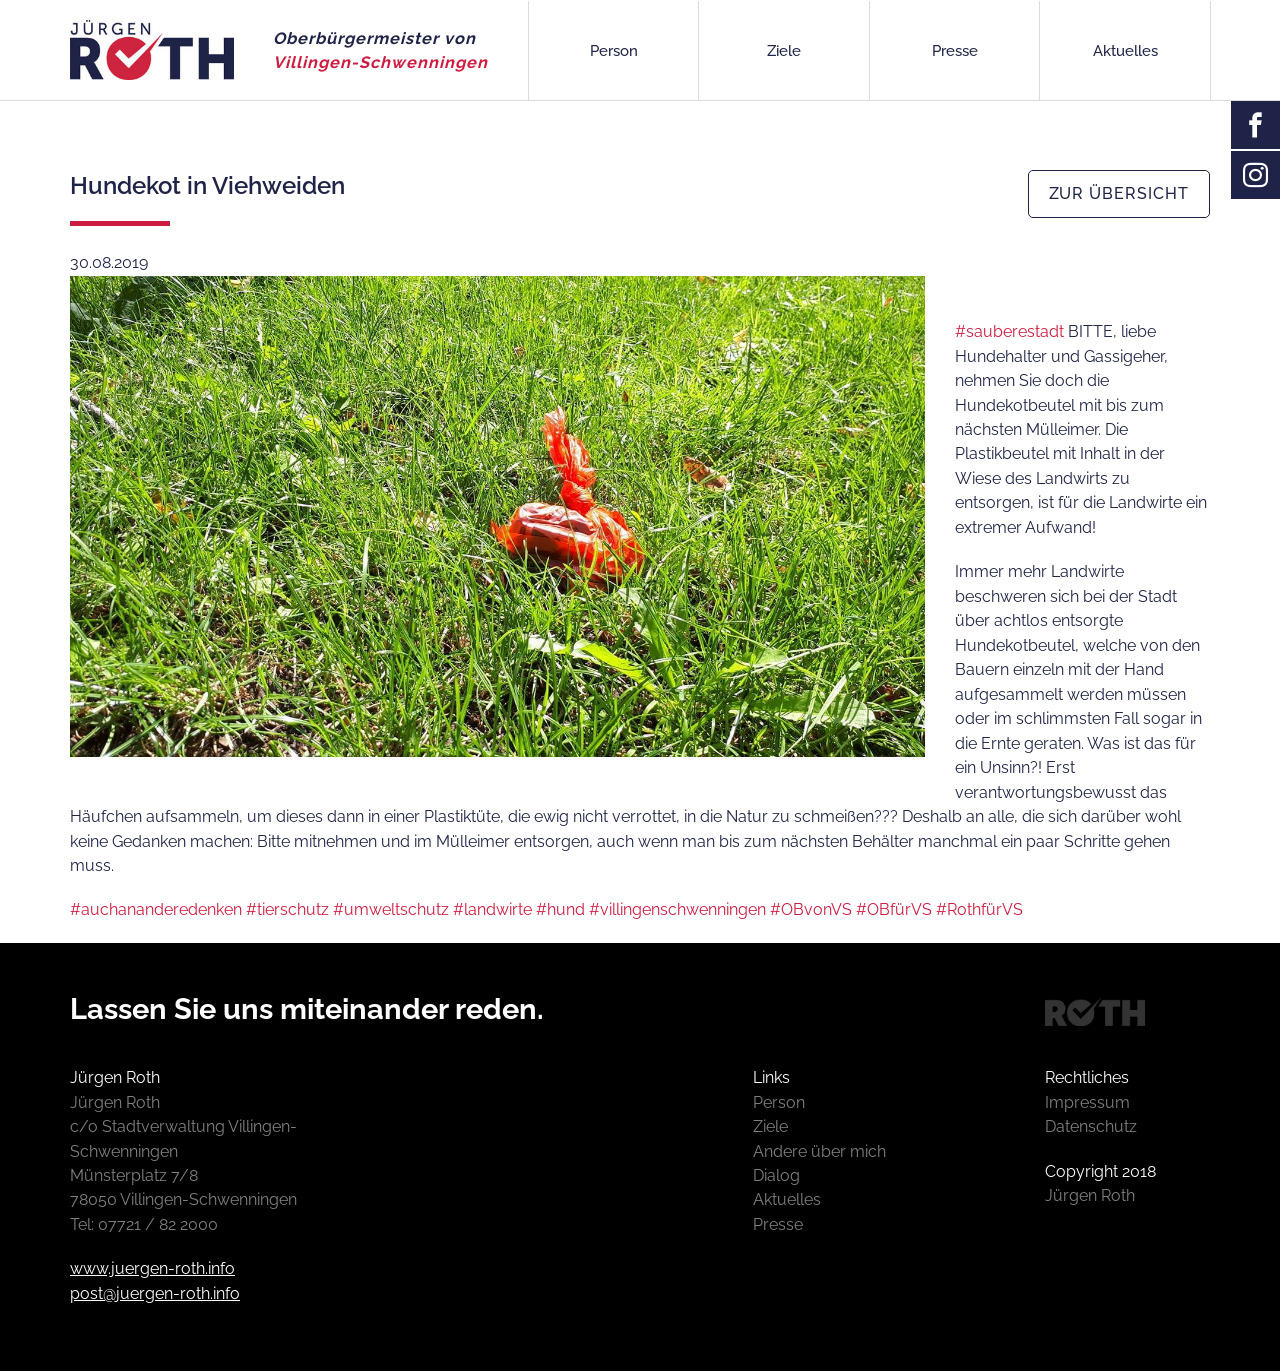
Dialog (776, 1175)
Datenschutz (1091, 1126)
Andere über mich (819, 1151)
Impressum (1087, 1102)
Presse (955, 51)
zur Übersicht (1119, 193)
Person (614, 51)
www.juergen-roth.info (152, 1268)
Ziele (784, 51)
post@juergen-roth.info (155, 1293)
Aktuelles (1125, 51)
